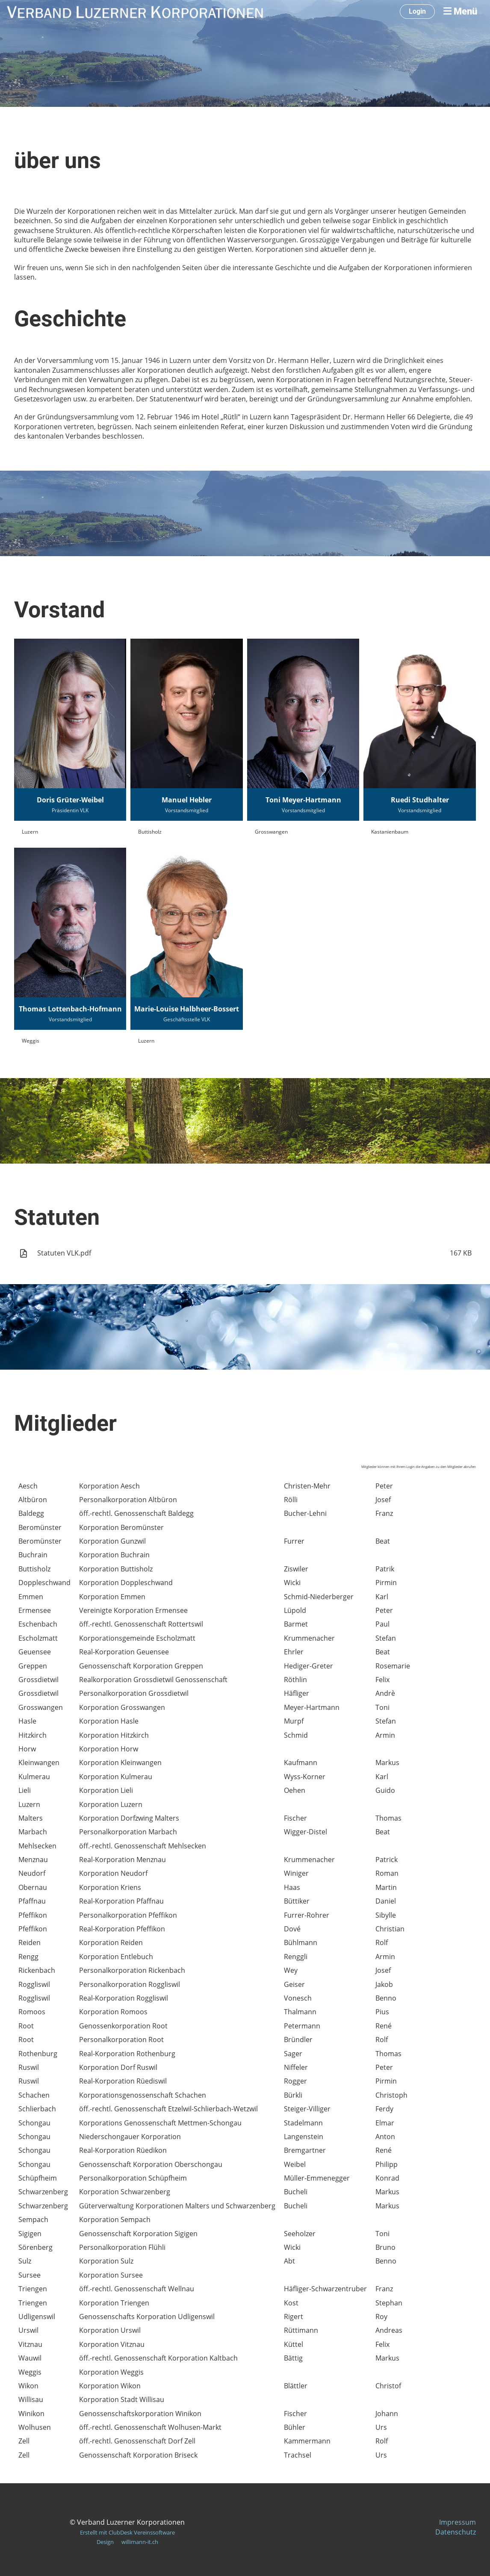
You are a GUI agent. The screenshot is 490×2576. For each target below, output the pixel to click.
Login (417, 11)
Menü (460, 11)
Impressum (457, 2522)
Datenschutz (455, 2532)
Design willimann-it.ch (127, 2542)
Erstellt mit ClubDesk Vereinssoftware (127, 2532)
